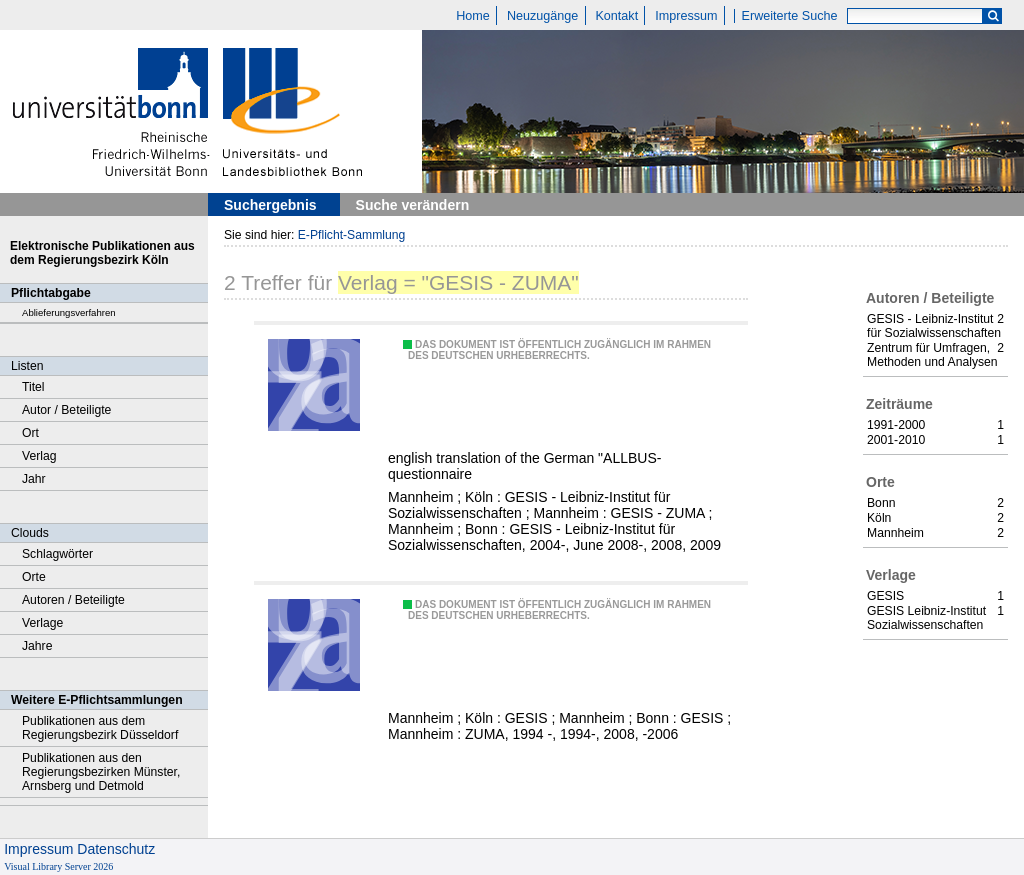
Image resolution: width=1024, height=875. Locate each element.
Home (473, 16)
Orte (34, 577)
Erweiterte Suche (790, 16)
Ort (30, 433)
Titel (33, 387)
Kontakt (616, 16)
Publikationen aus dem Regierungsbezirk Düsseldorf (100, 728)
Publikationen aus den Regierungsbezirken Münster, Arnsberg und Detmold (101, 772)
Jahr (34, 479)
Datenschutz (116, 849)
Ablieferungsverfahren (69, 312)
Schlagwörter (57, 554)
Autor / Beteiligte (66, 410)
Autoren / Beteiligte (73, 600)
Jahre (37, 646)
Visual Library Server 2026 (58, 866)
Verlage (42, 623)
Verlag (39, 456)
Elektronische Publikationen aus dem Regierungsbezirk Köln (102, 253)
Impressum (686, 16)
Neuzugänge (542, 16)
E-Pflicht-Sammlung (352, 235)
